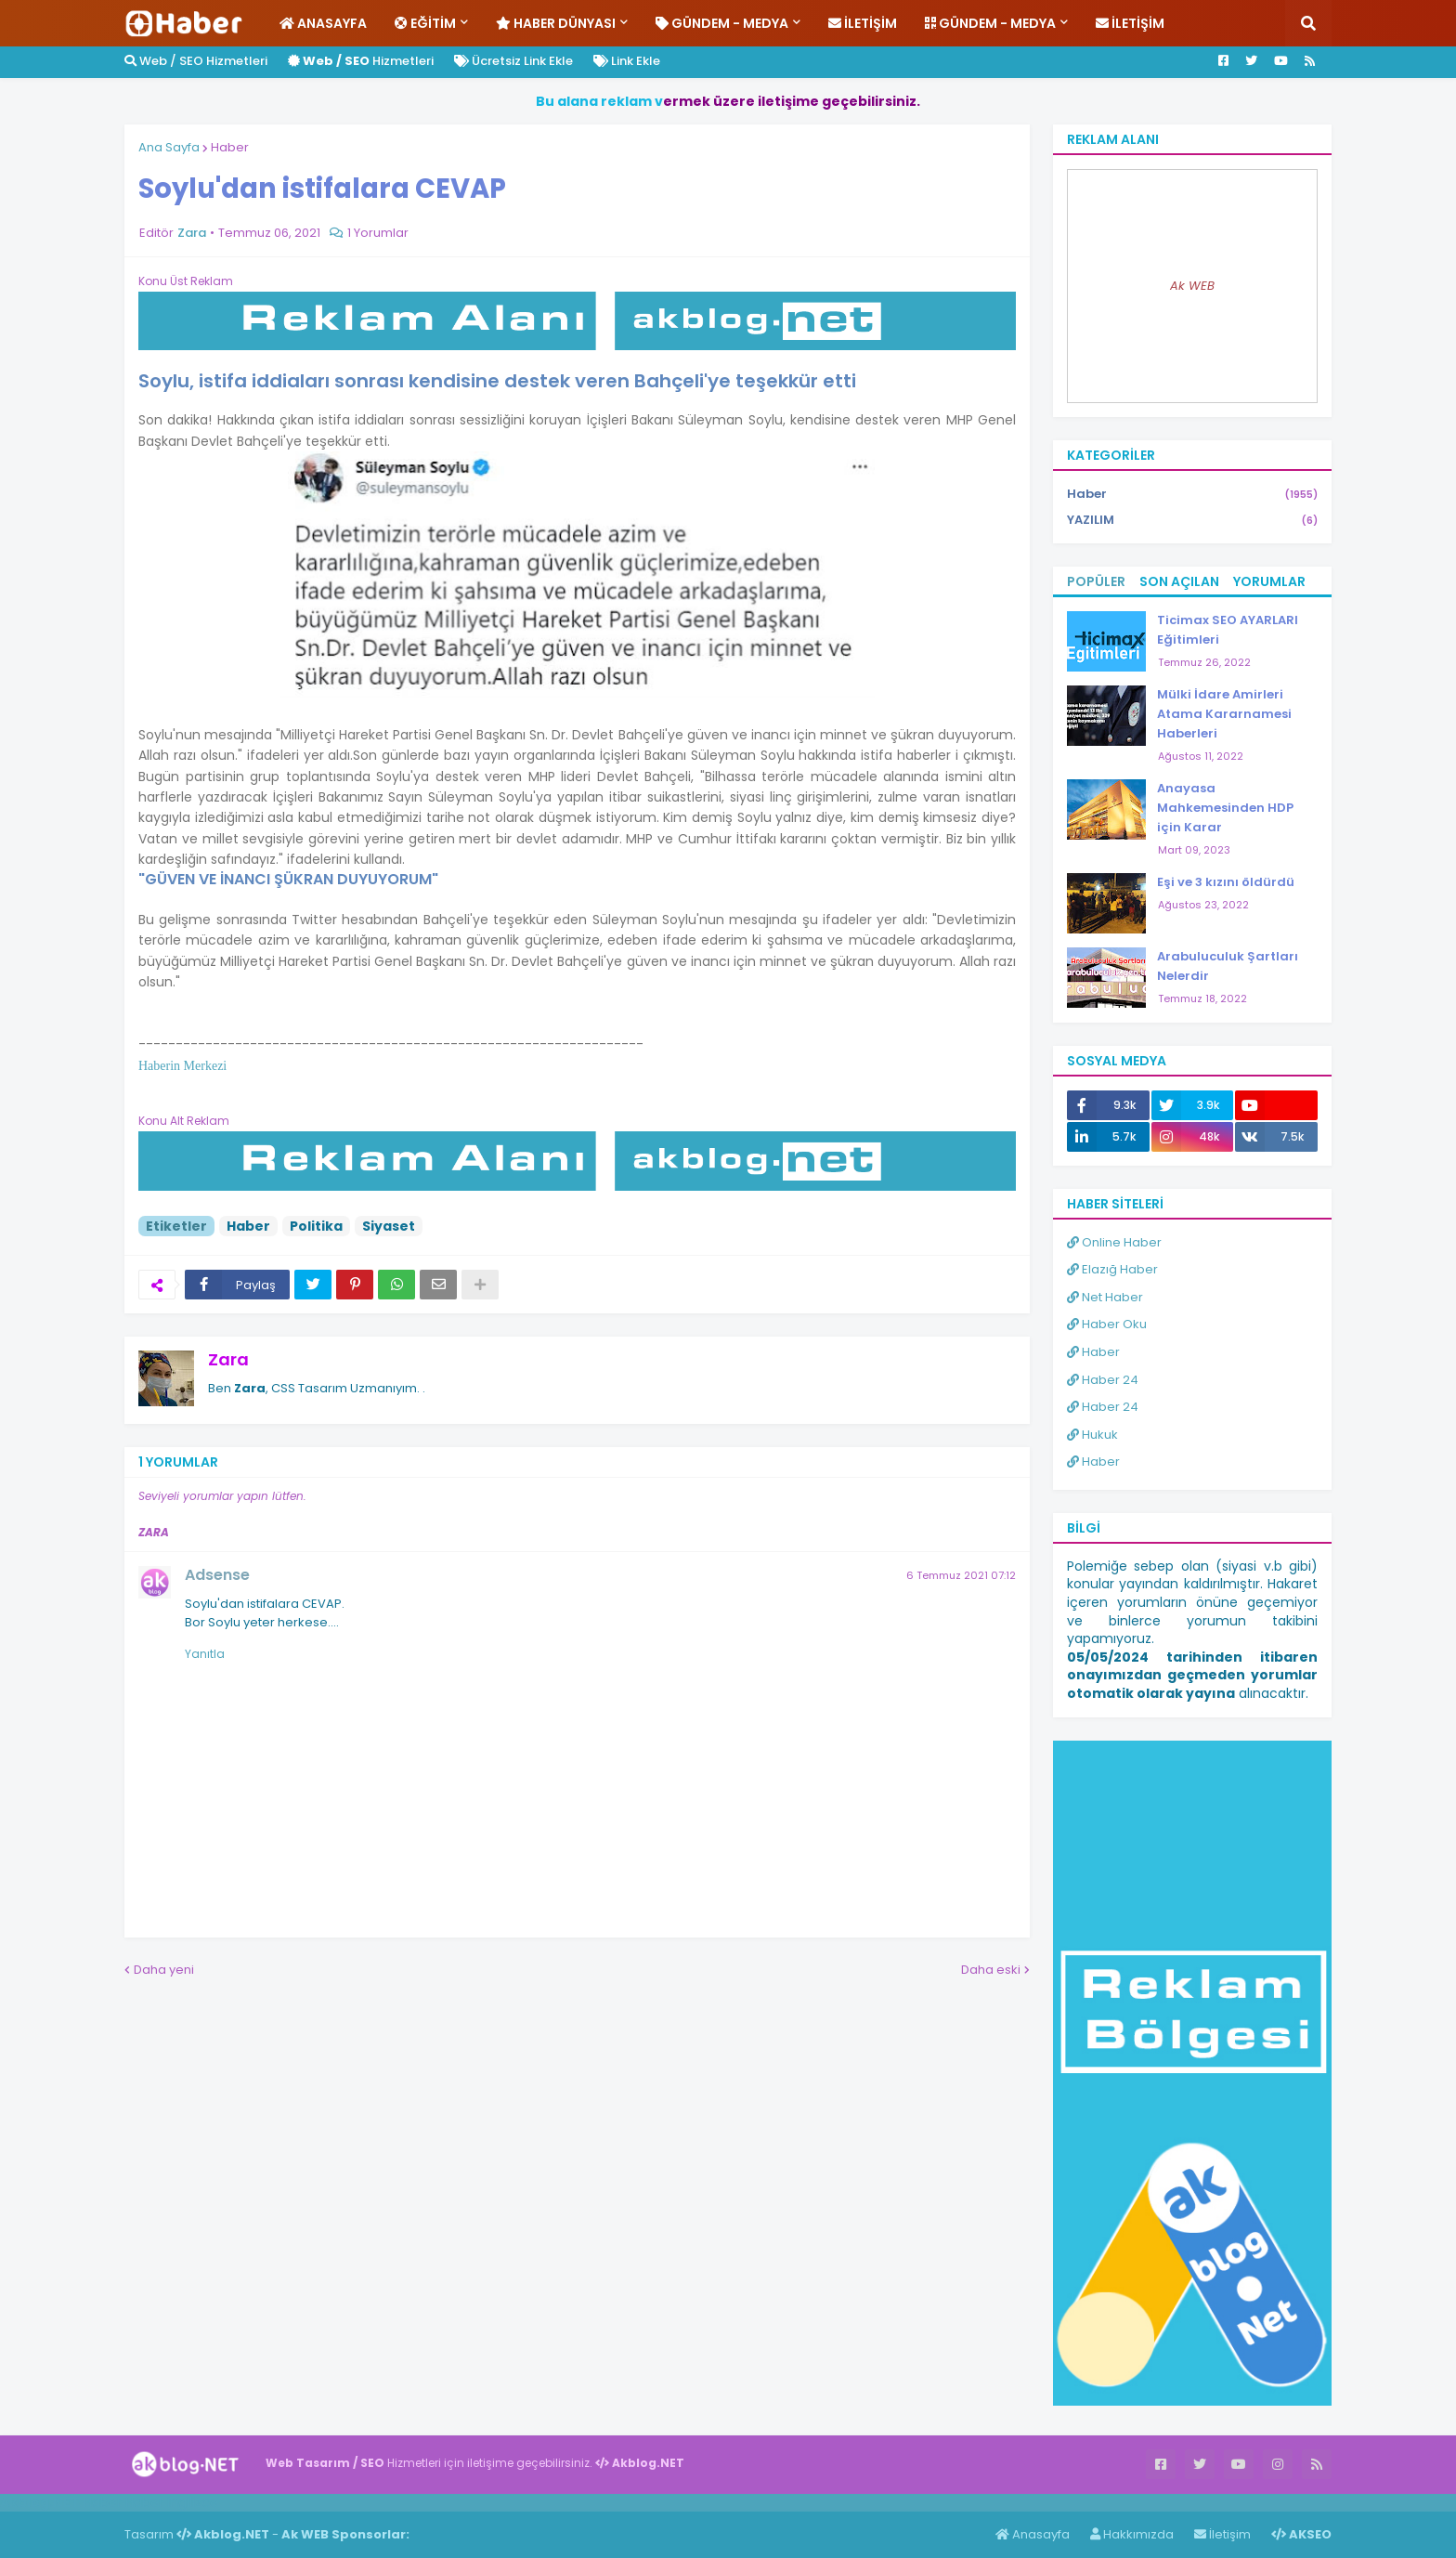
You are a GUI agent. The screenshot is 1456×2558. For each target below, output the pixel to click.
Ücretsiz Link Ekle (513, 61)
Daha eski (990, 1969)
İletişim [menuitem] (862, 23)
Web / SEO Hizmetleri (195, 61)
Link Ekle (626, 61)
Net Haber (1105, 1297)
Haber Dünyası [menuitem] (556, 23)
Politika (316, 1226)
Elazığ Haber (1112, 1269)
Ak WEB (1192, 285)
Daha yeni (164, 1969)
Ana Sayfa (169, 147)
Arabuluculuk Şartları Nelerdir (1227, 966)
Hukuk (1092, 1434)
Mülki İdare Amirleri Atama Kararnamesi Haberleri (1224, 713)
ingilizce (192, 2502)
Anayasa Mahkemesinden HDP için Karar (1225, 807)
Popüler (1096, 581)
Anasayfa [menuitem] (323, 23)
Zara (228, 1359)
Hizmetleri (361, 61)
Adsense (217, 1575)
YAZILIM (1192, 520)
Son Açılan (1179, 581)
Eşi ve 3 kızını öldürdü (1225, 882)
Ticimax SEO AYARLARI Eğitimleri (1227, 629)
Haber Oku (1107, 1324)
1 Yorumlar (378, 232)
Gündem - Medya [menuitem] (722, 23)
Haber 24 (1102, 1380)
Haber (230, 147)
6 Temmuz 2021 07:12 (961, 1575)
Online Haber (1114, 1242)
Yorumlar (1269, 581)
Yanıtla (205, 1654)
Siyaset (388, 1226)
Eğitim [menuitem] (425, 23)
